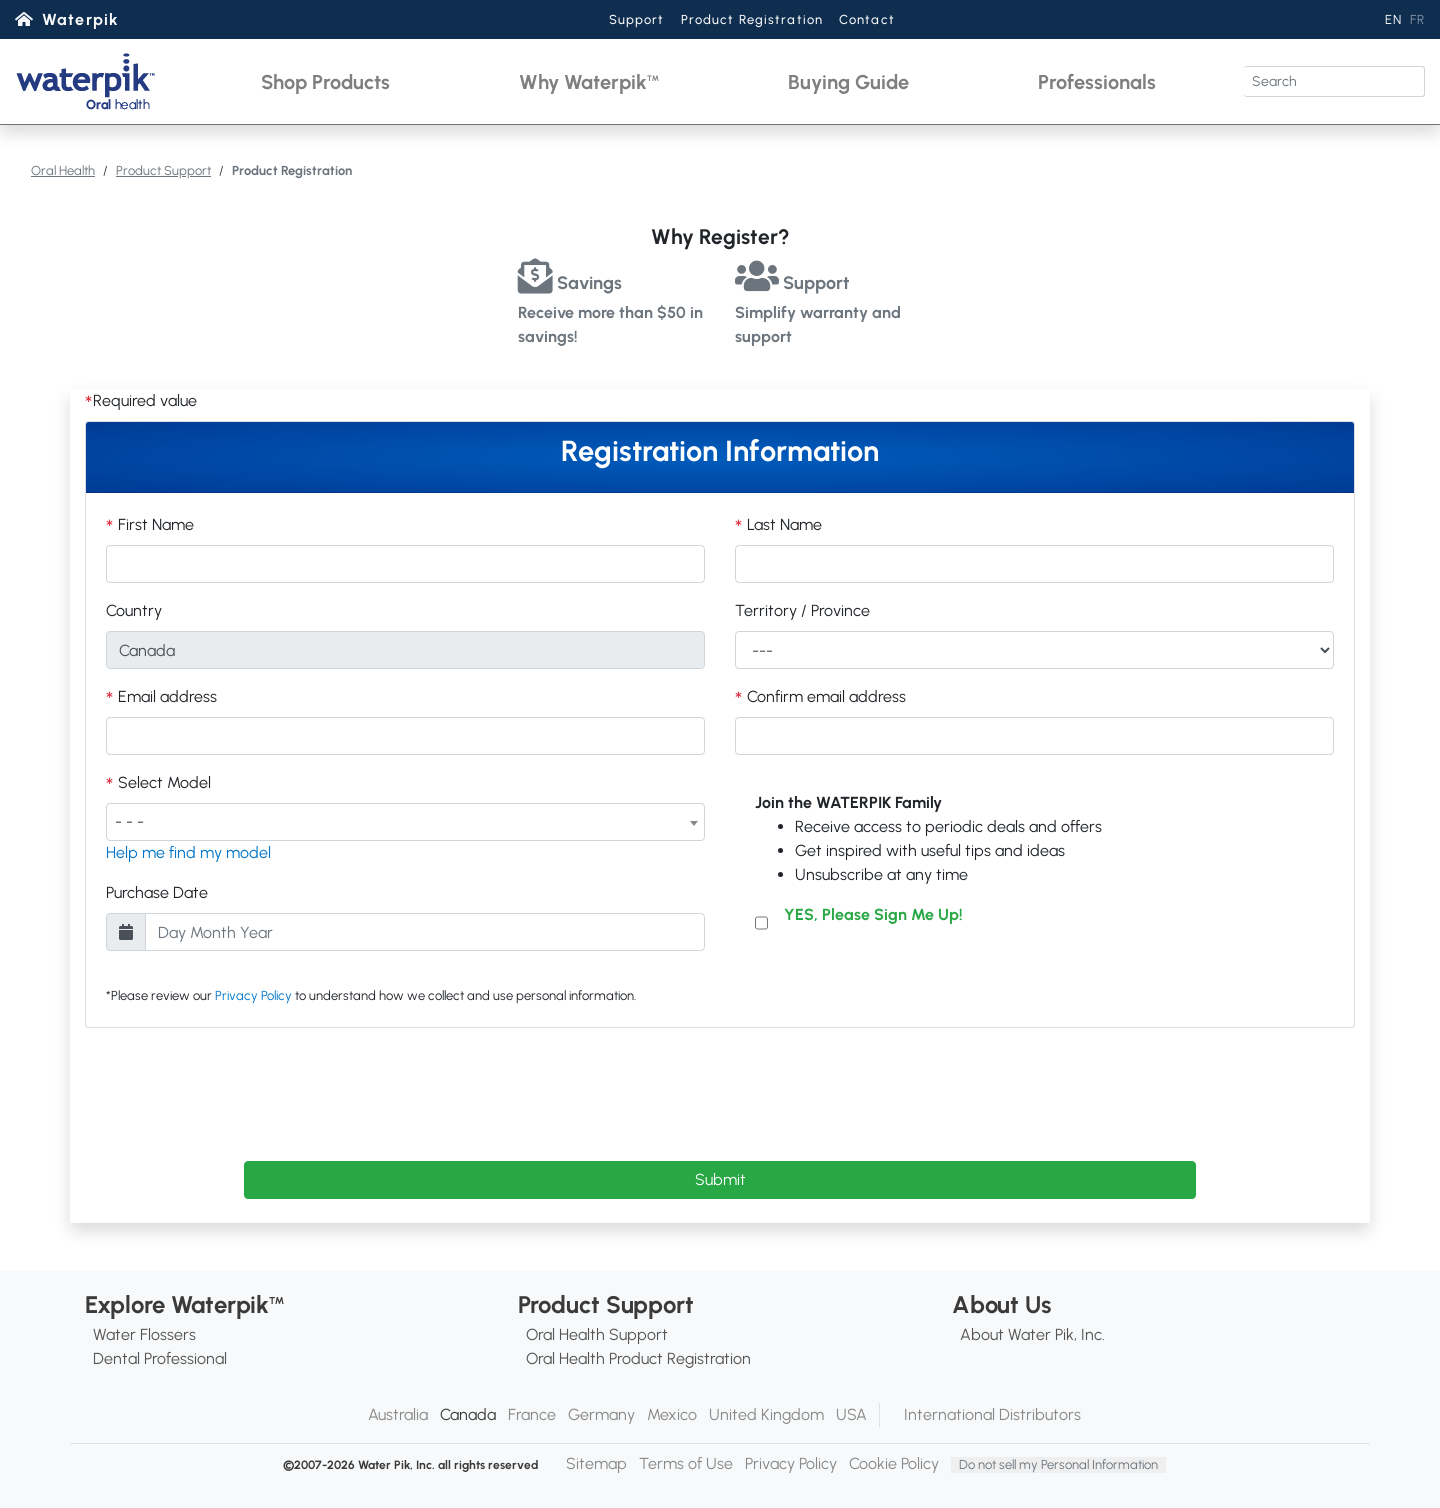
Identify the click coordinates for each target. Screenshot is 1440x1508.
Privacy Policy (253, 995)
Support (637, 19)
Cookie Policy (894, 1463)
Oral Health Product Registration (638, 1358)
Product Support (163, 170)
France (532, 1414)
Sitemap (596, 1463)
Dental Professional (160, 1358)
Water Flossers (144, 1334)
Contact (867, 19)
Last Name (782, 524)
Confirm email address (824, 696)
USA (851, 1414)
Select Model (162, 782)
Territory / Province (802, 610)
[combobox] (405, 822)
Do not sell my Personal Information (1058, 1464)
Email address (165, 696)
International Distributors (992, 1414)
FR (1417, 19)
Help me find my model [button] (188, 852)
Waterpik (80, 19)
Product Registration (752, 19)
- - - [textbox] (129, 821)
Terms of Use (686, 1463)
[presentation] (720, 1091)
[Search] (1334, 81)
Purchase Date (157, 892)
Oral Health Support (597, 1334)
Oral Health (63, 170)
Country (134, 610)
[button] (325, 81)
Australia (398, 1414)
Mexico (672, 1414)
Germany (601, 1414)
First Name (154, 524)
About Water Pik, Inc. (1032, 1334)
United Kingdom (766, 1414)
